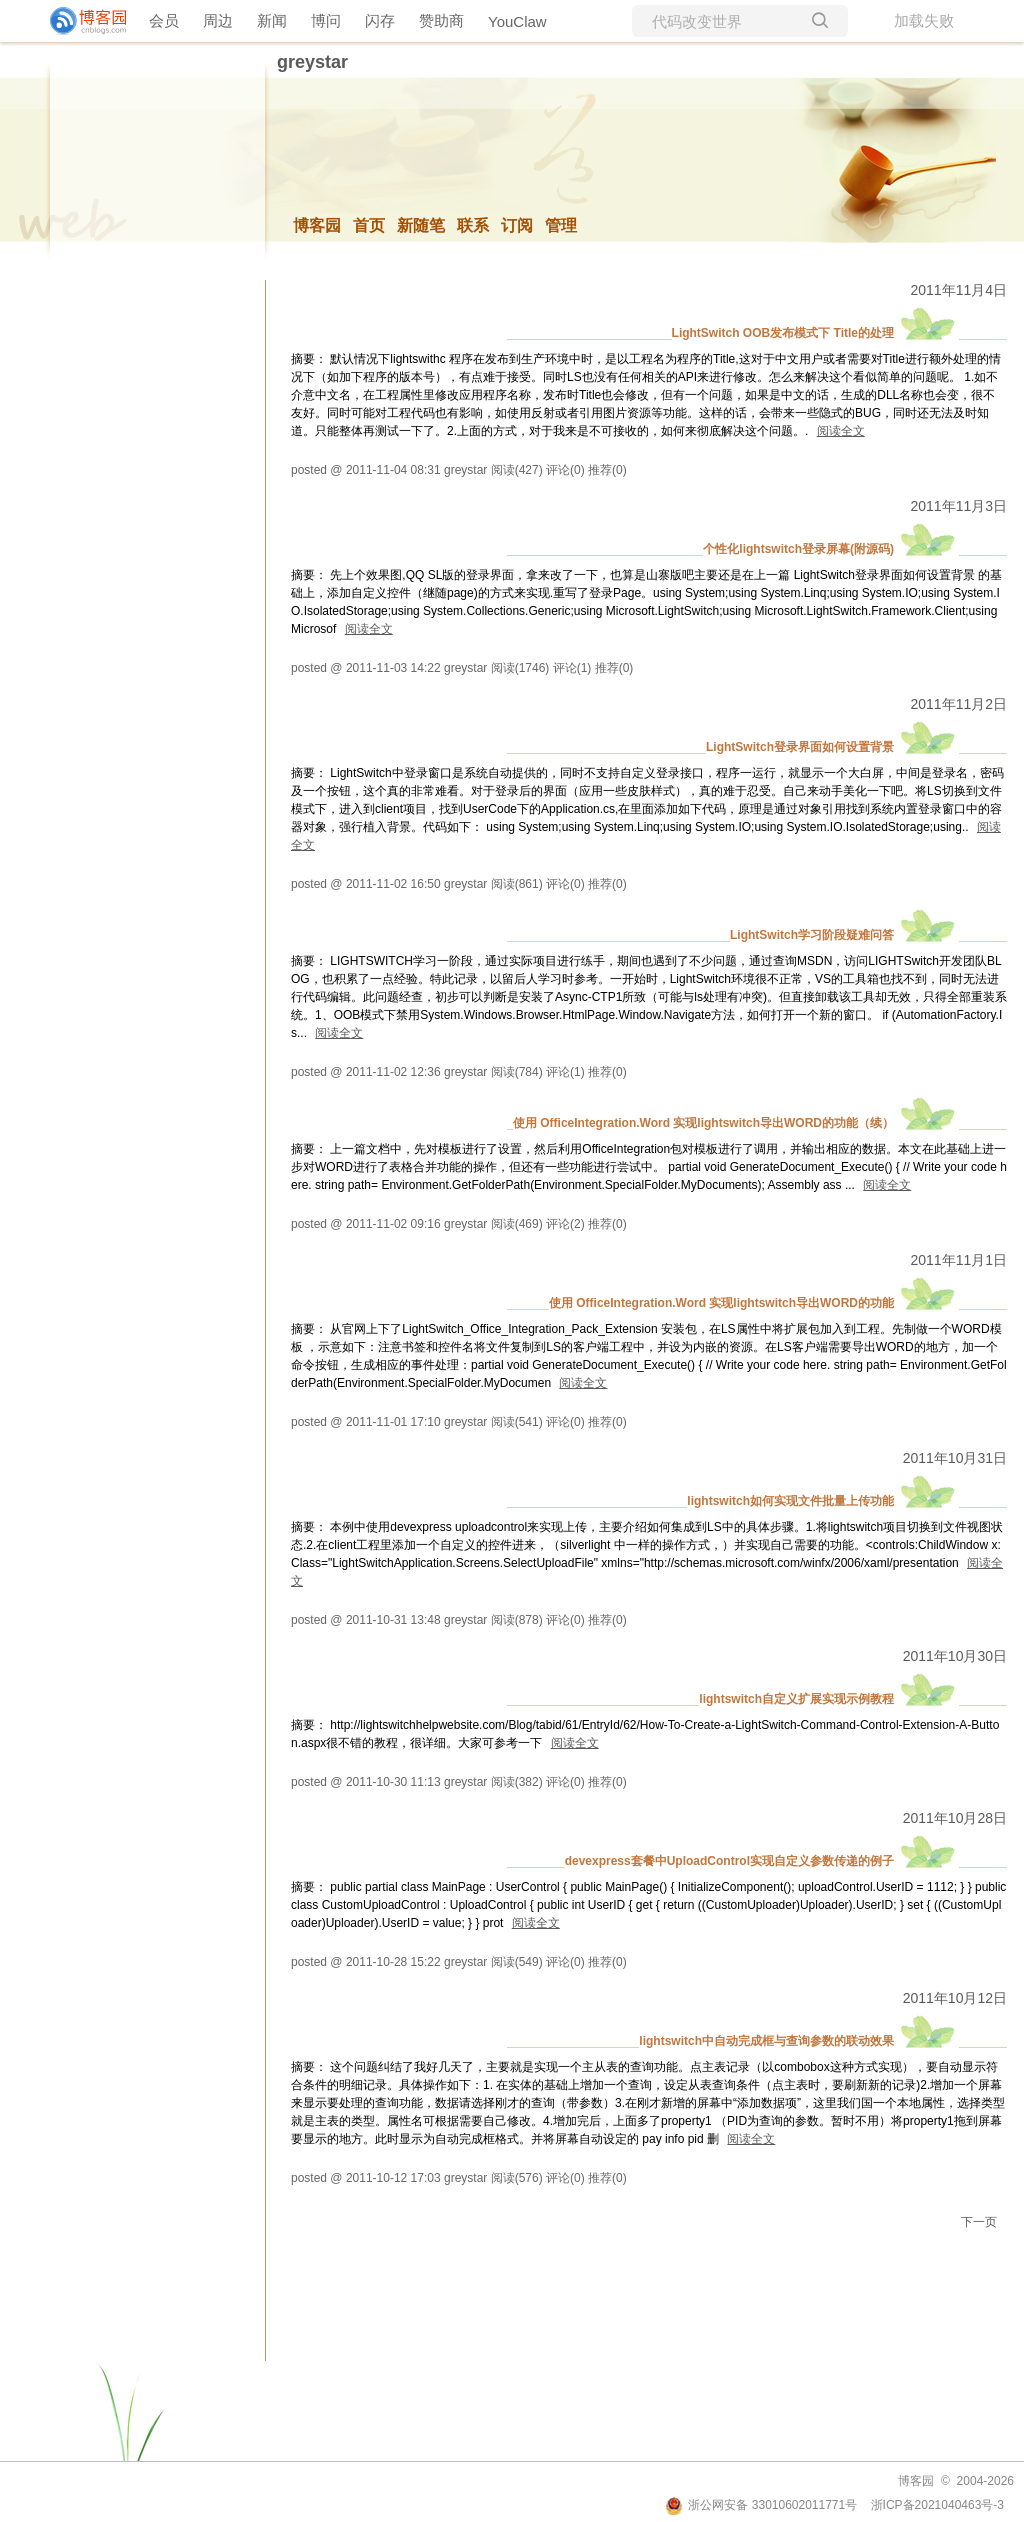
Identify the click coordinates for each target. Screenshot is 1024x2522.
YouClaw (517, 21)
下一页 (979, 2222)
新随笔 (421, 225)
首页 (369, 225)
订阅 (517, 225)
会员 (164, 20)
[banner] (80, 21)
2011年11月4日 (958, 290)
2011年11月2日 (958, 704)
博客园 (317, 225)
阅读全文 (841, 431)
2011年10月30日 (955, 1656)
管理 (561, 225)
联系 (473, 225)
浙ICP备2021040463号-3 (937, 2505)
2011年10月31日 (955, 1458)
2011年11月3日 (958, 506)
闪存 (380, 20)
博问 (326, 20)
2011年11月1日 (958, 1260)
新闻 (272, 20)
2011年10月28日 (955, 1818)
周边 (218, 20)
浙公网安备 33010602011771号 (761, 2505)
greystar (312, 62)
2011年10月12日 (955, 1998)
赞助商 (441, 20)
